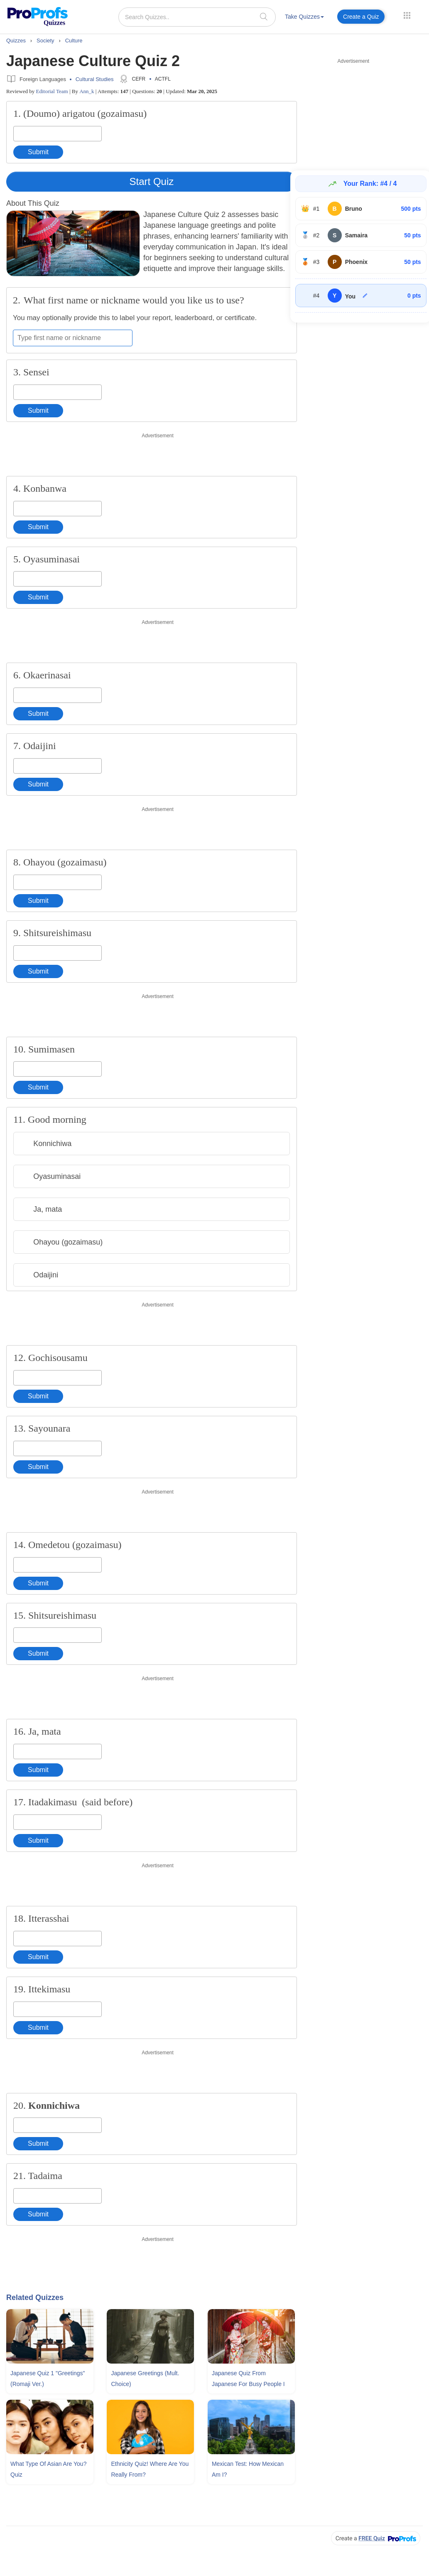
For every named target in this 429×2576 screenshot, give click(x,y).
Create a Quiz (361, 16)
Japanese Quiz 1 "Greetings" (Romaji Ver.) (47, 2378)
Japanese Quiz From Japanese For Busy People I (248, 2378)
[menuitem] (304, 18)
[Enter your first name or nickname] (72, 338)
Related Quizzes (35, 2297)
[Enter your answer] (57, 133)
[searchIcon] (263, 16)
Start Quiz (152, 181)
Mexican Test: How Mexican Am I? (248, 2469)
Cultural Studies (95, 79)
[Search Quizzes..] (197, 17)
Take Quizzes (304, 16)
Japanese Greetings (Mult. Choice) (145, 2378)
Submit (38, 151)
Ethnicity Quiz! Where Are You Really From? (150, 2469)
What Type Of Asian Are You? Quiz (48, 2469)
